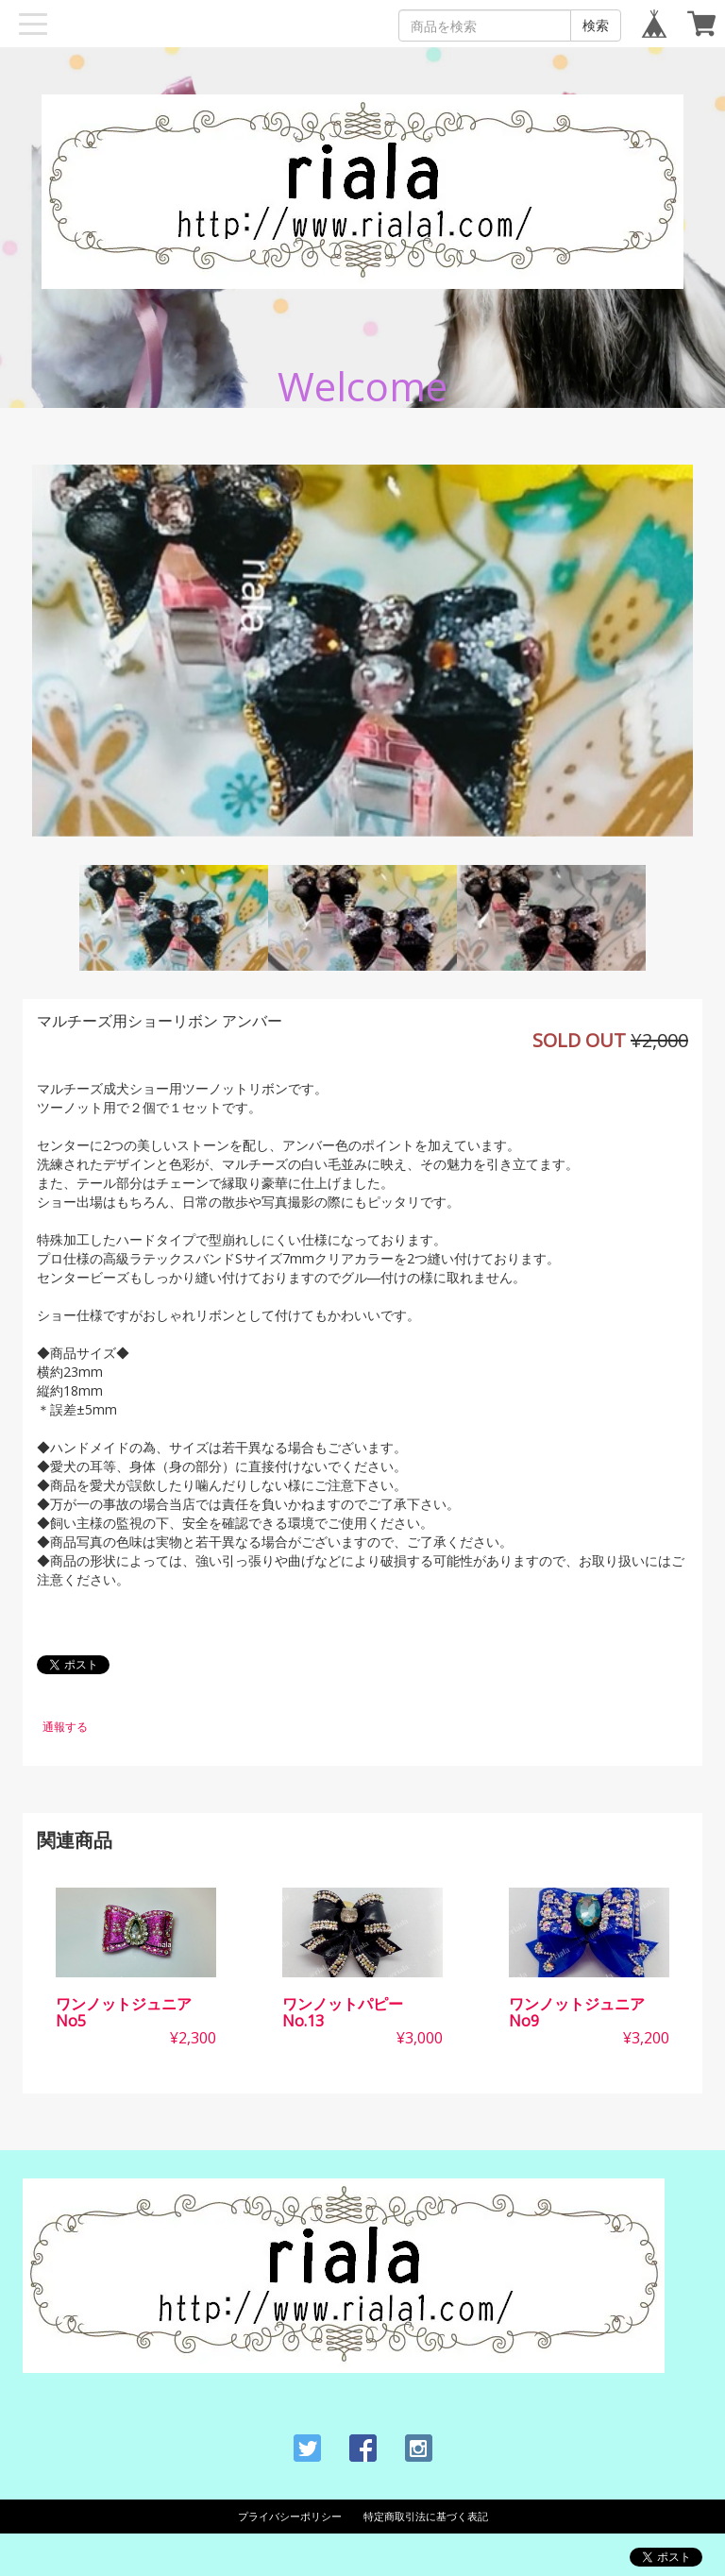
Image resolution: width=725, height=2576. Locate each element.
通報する (65, 1727)
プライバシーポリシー (290, 2516)
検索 (595, 25)
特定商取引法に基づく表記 (425, 2516)
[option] (362, 651)
